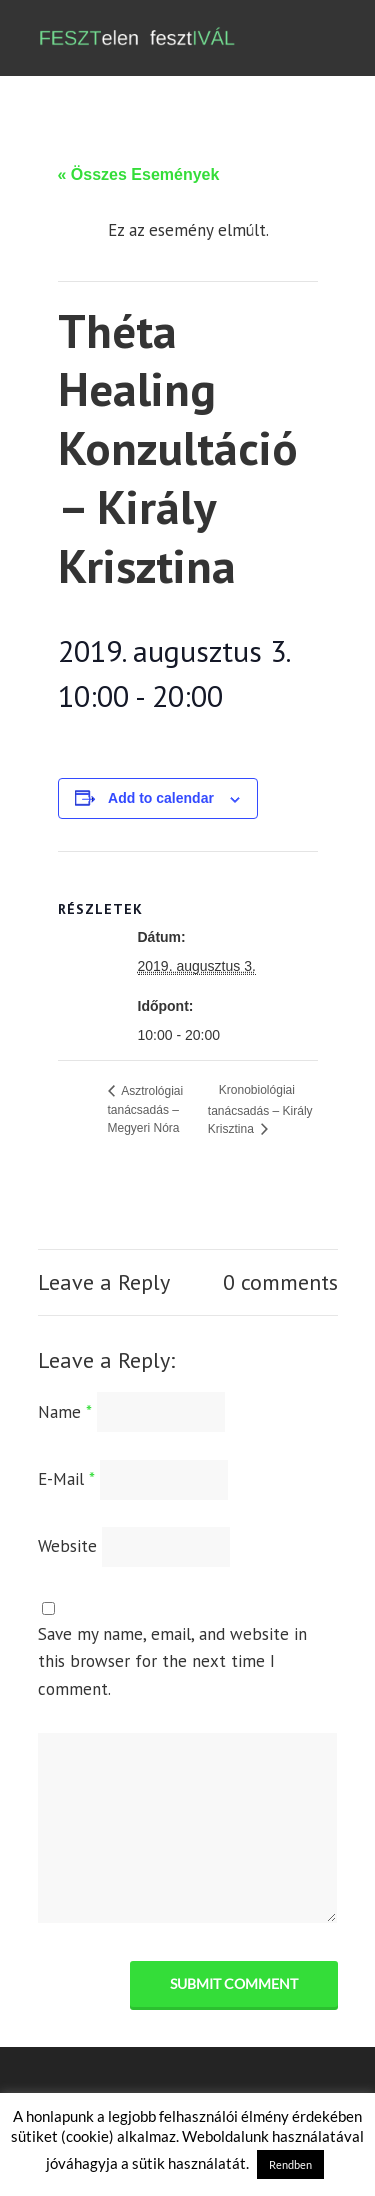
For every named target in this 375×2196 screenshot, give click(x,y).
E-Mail (66, 1479)
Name (65, 1412)
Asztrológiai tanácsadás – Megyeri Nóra (146, 1110)
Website (67, 1546)
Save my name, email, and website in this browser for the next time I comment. (172, 1661)
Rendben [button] (290, 2164)
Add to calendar (161, 798)
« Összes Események (139, 174)
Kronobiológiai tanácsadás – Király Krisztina (260, 1109)
